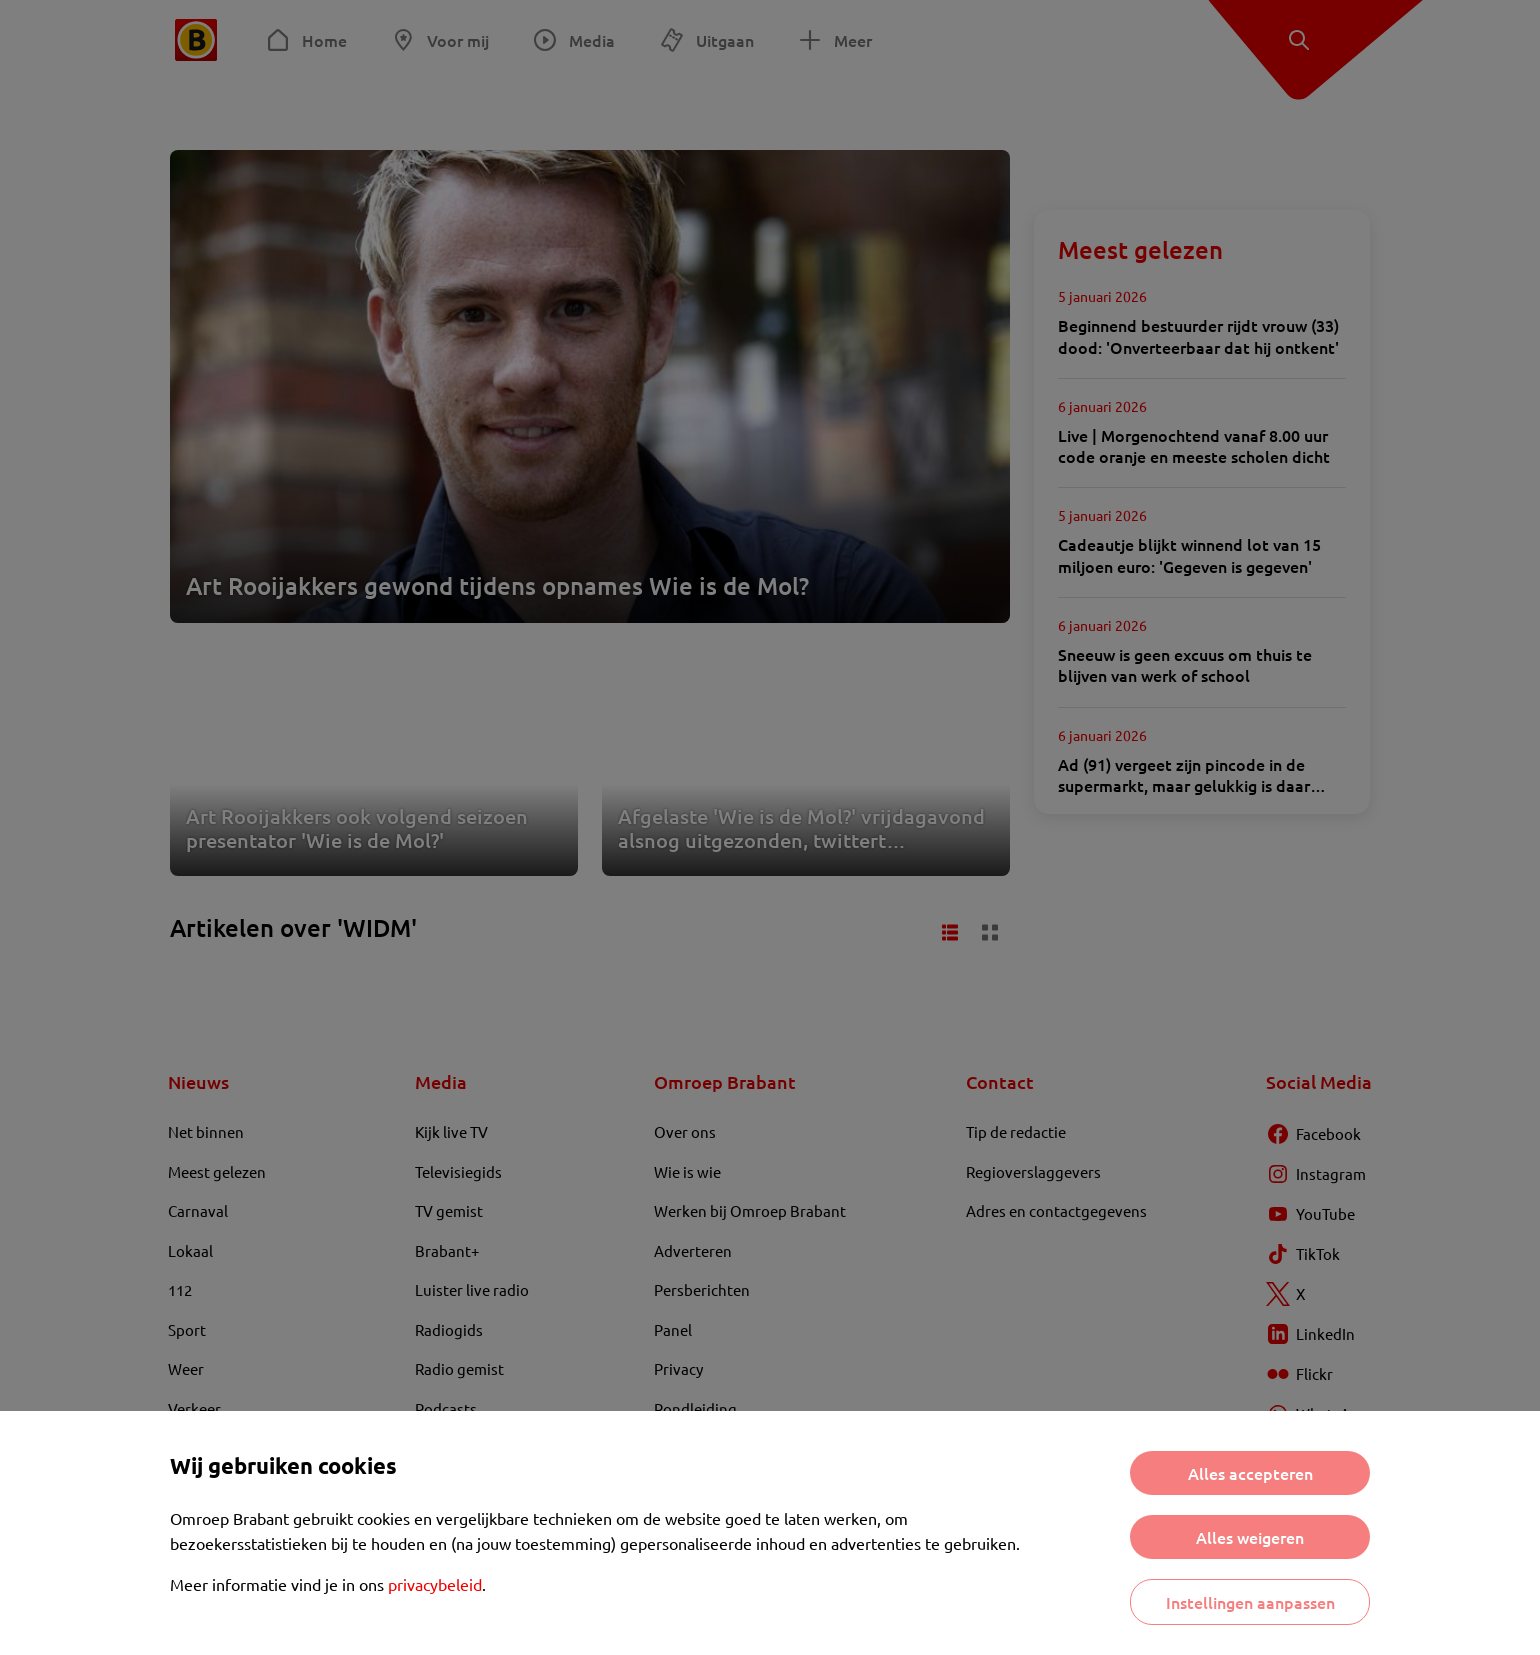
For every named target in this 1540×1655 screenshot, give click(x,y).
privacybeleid (435, 1584)
